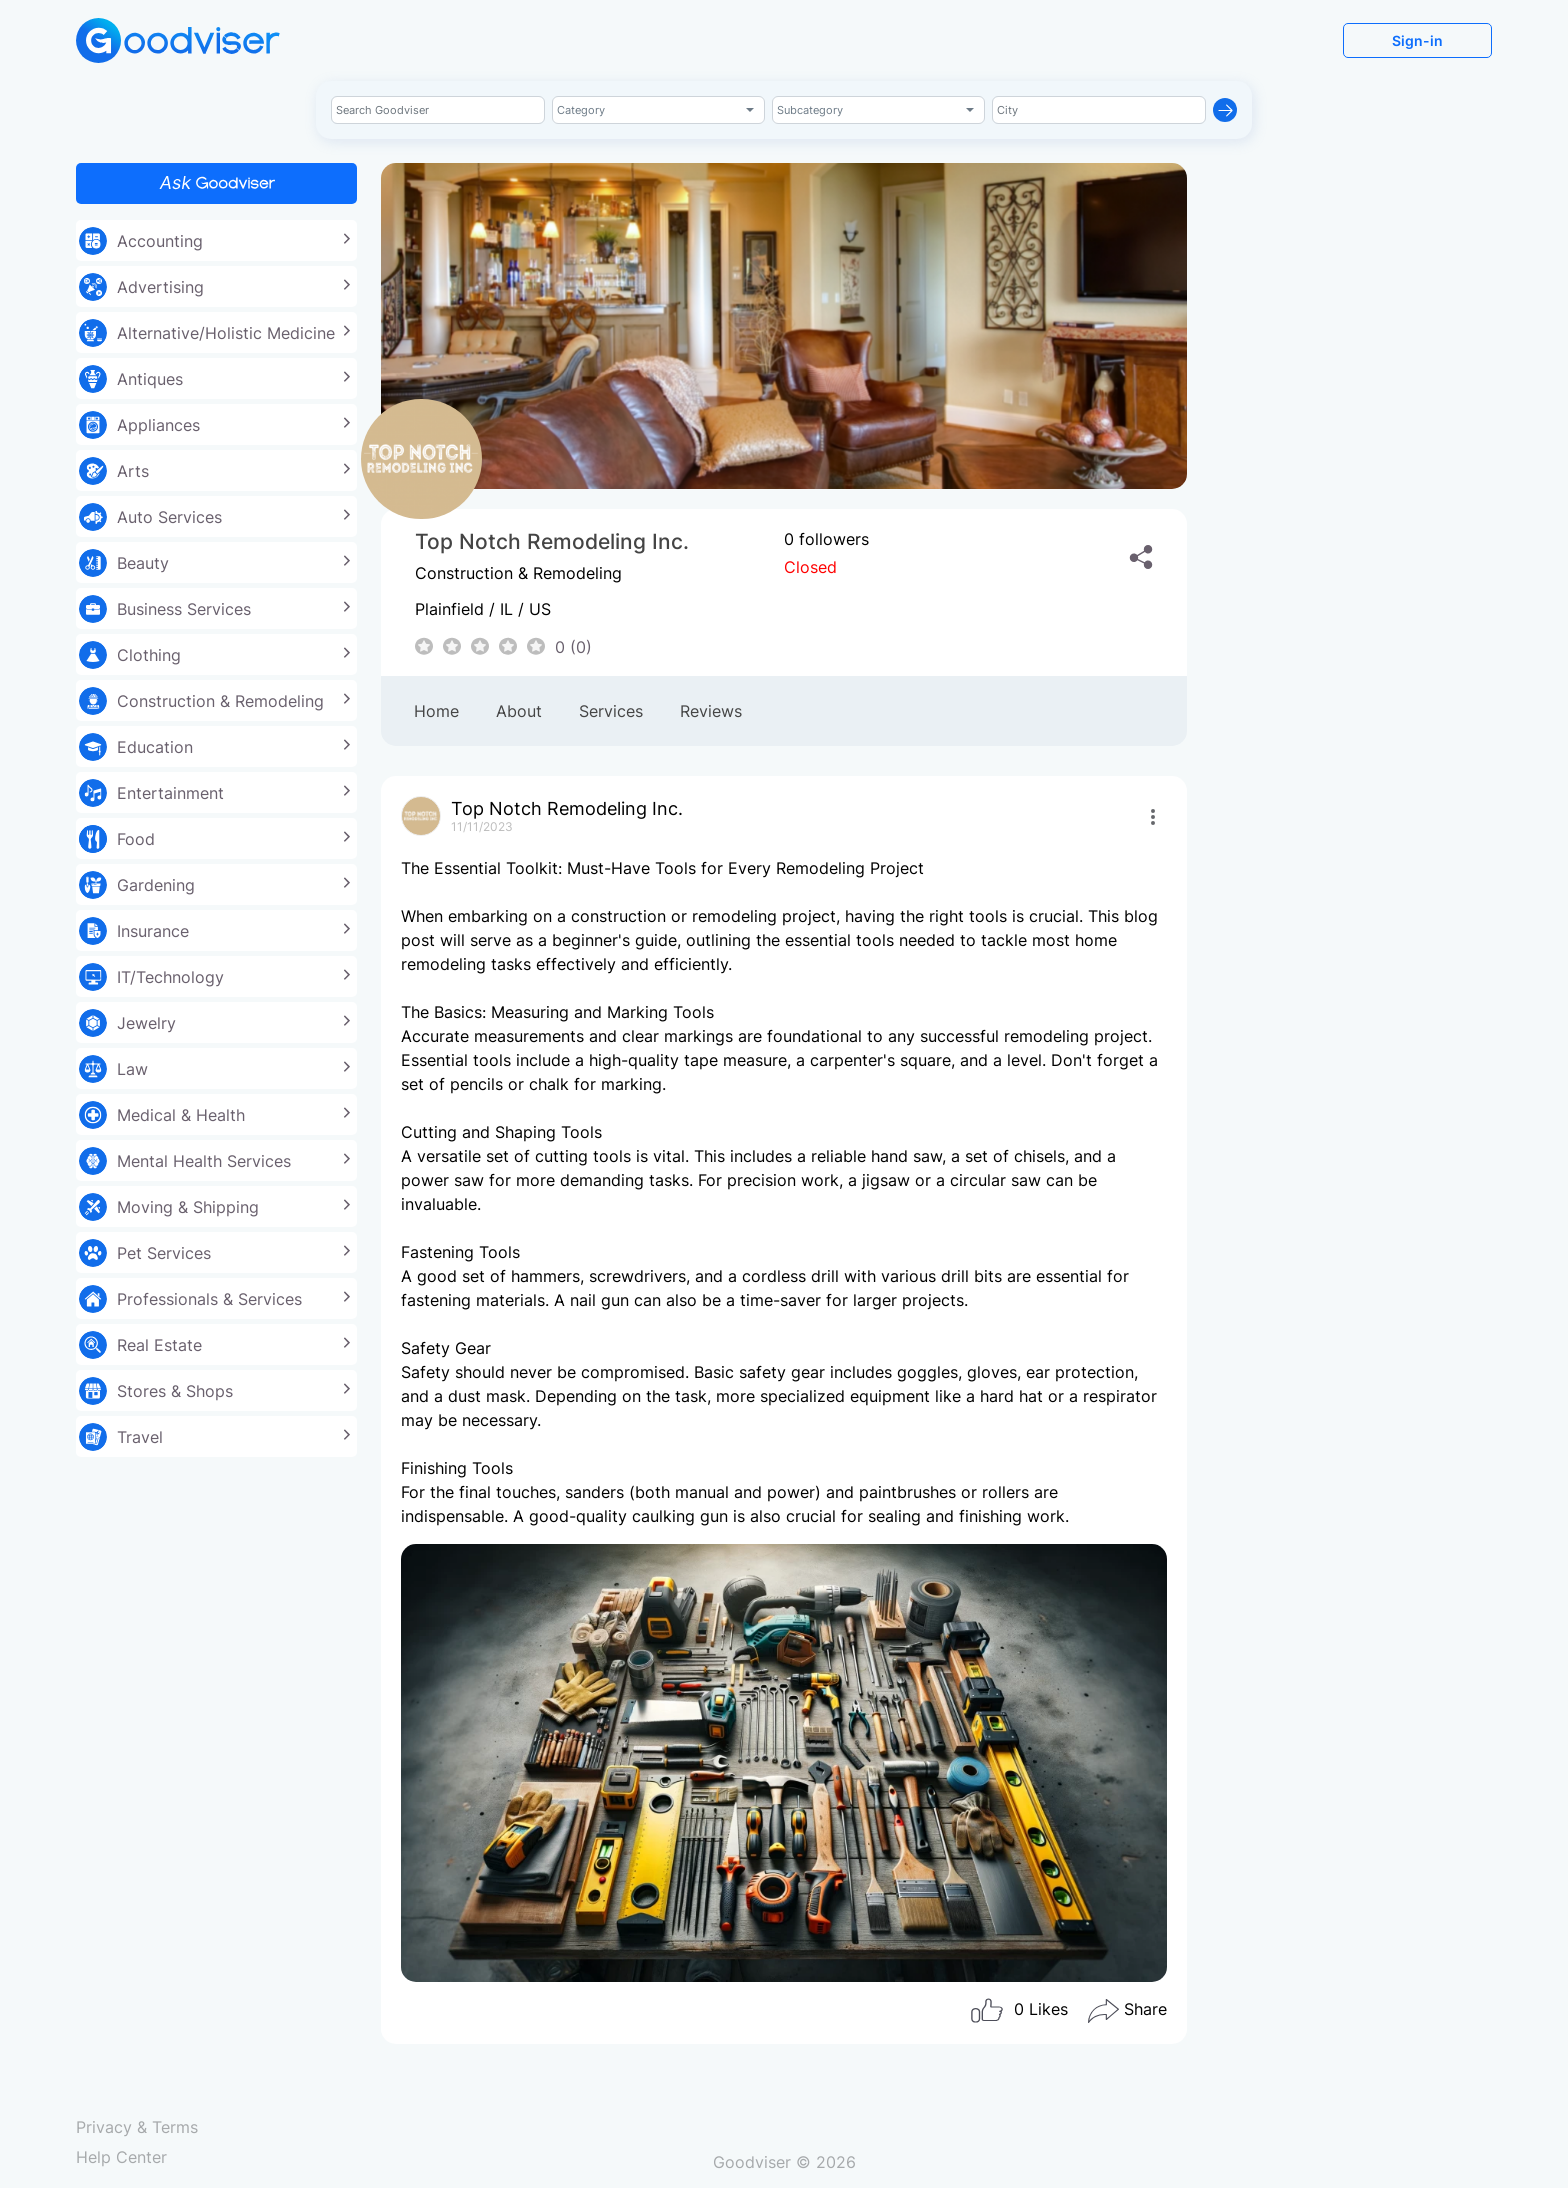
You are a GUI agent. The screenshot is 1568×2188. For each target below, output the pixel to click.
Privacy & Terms (137, 2127)
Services (611, 711)
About (519, 711)
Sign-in (1417, 40)
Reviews (711, 711)
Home (436, 711)
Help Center (121, 2157)
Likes (1018, 2011)
